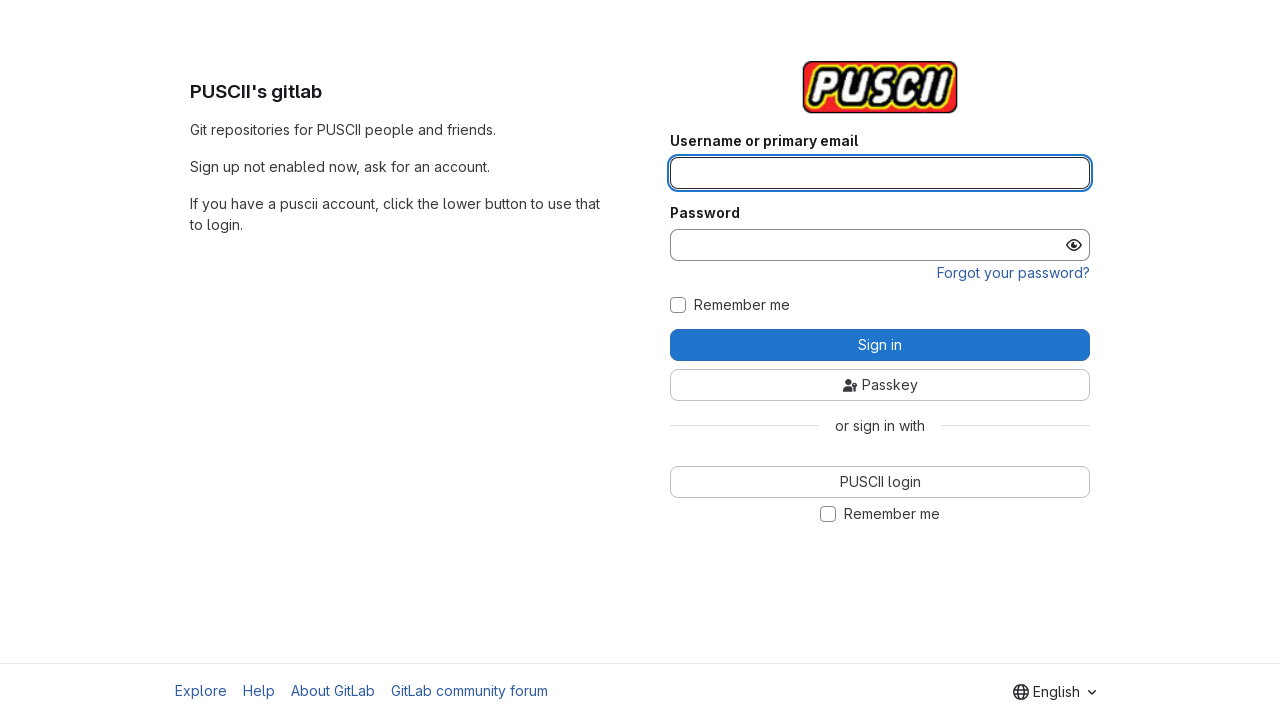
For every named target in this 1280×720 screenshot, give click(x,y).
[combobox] (1054, 692)
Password (705, 213)
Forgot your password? (1013, 272)
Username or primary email (764, 141)
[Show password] (1074, 245)
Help (259, 690)
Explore (201, 690)
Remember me (742, 305)
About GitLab (333, 690)
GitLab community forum (469, 690)
